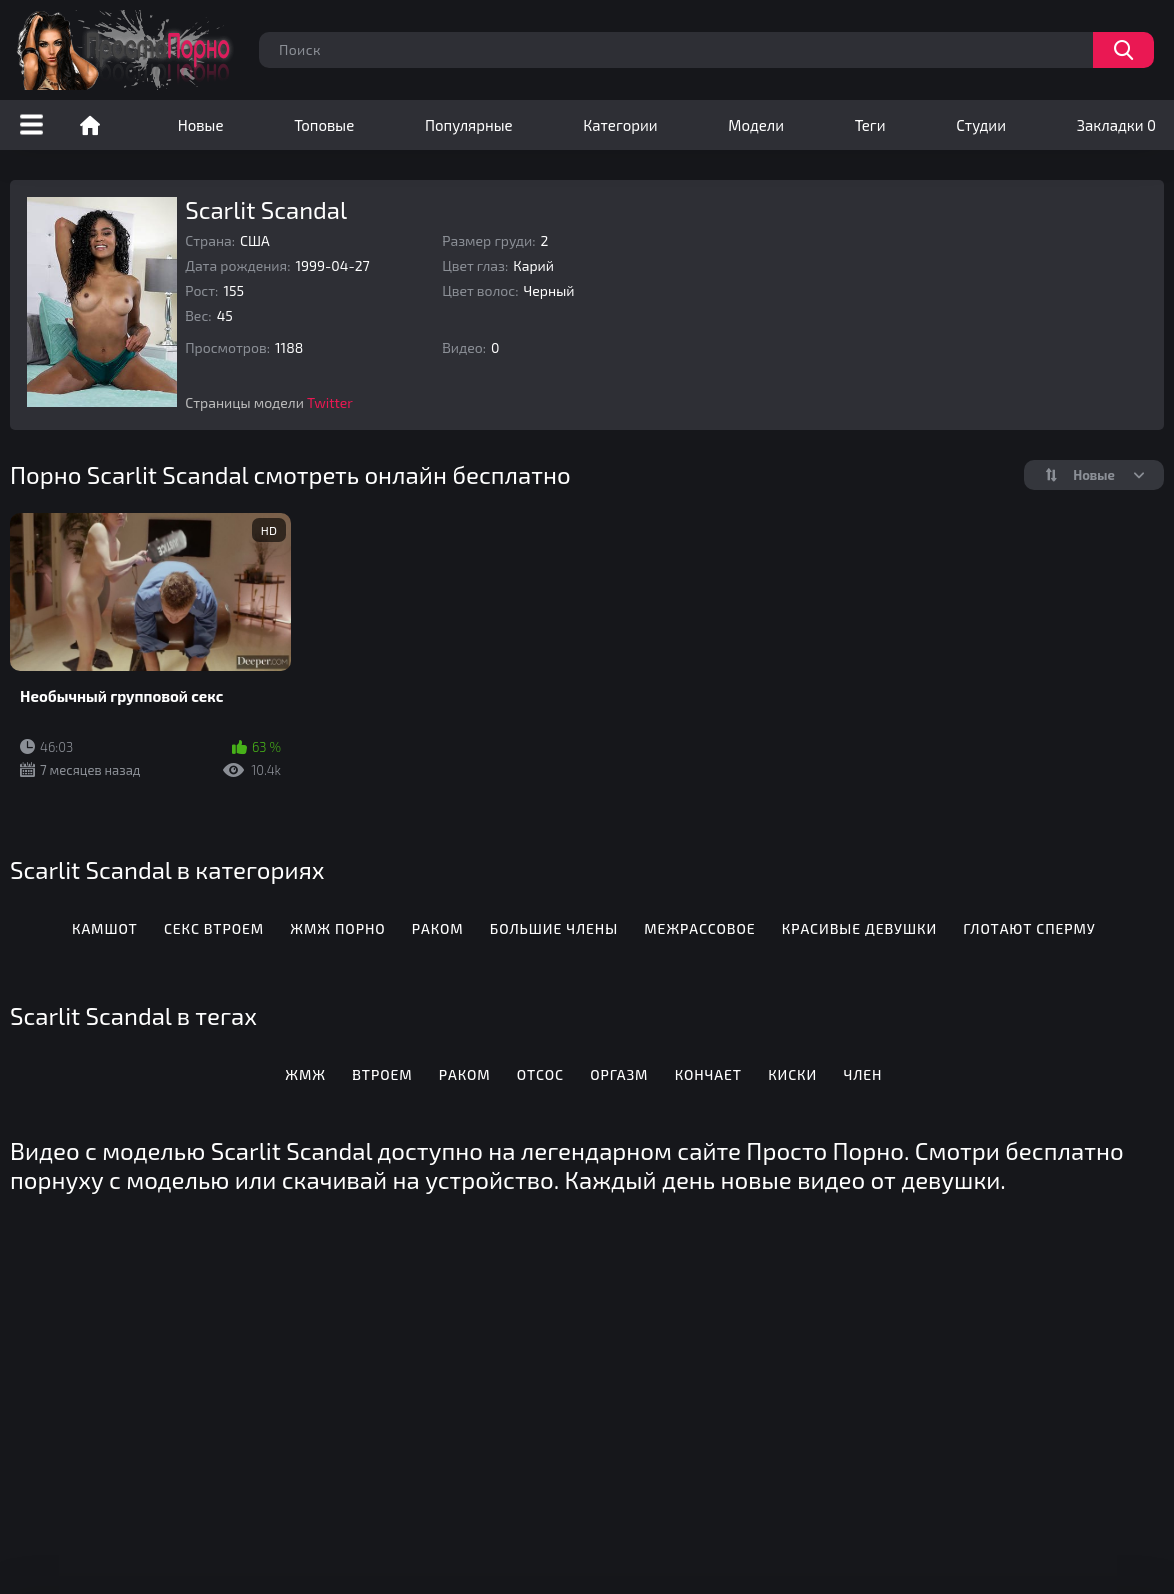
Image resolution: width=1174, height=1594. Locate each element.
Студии (981, 125)
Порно (90, 125)
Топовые (324, 125)
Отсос (540, 1074)
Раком (438, 928)
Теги (870, 125)
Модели (756, 125)
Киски (792, 1074)
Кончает (708, 1074)
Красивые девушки (859, 928)
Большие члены (554, 928)
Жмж (305, 1074)
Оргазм (619, 1074)
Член (862, 1074)
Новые (201, 125)
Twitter (330, 402)
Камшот (105, 928)
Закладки (1116, 125)
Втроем (382, 1074)
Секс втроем (214, 928)
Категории (620, 125)
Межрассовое (699, 928)
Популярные (469, 125)
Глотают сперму (1029, 928)
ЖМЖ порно (337, 928)
